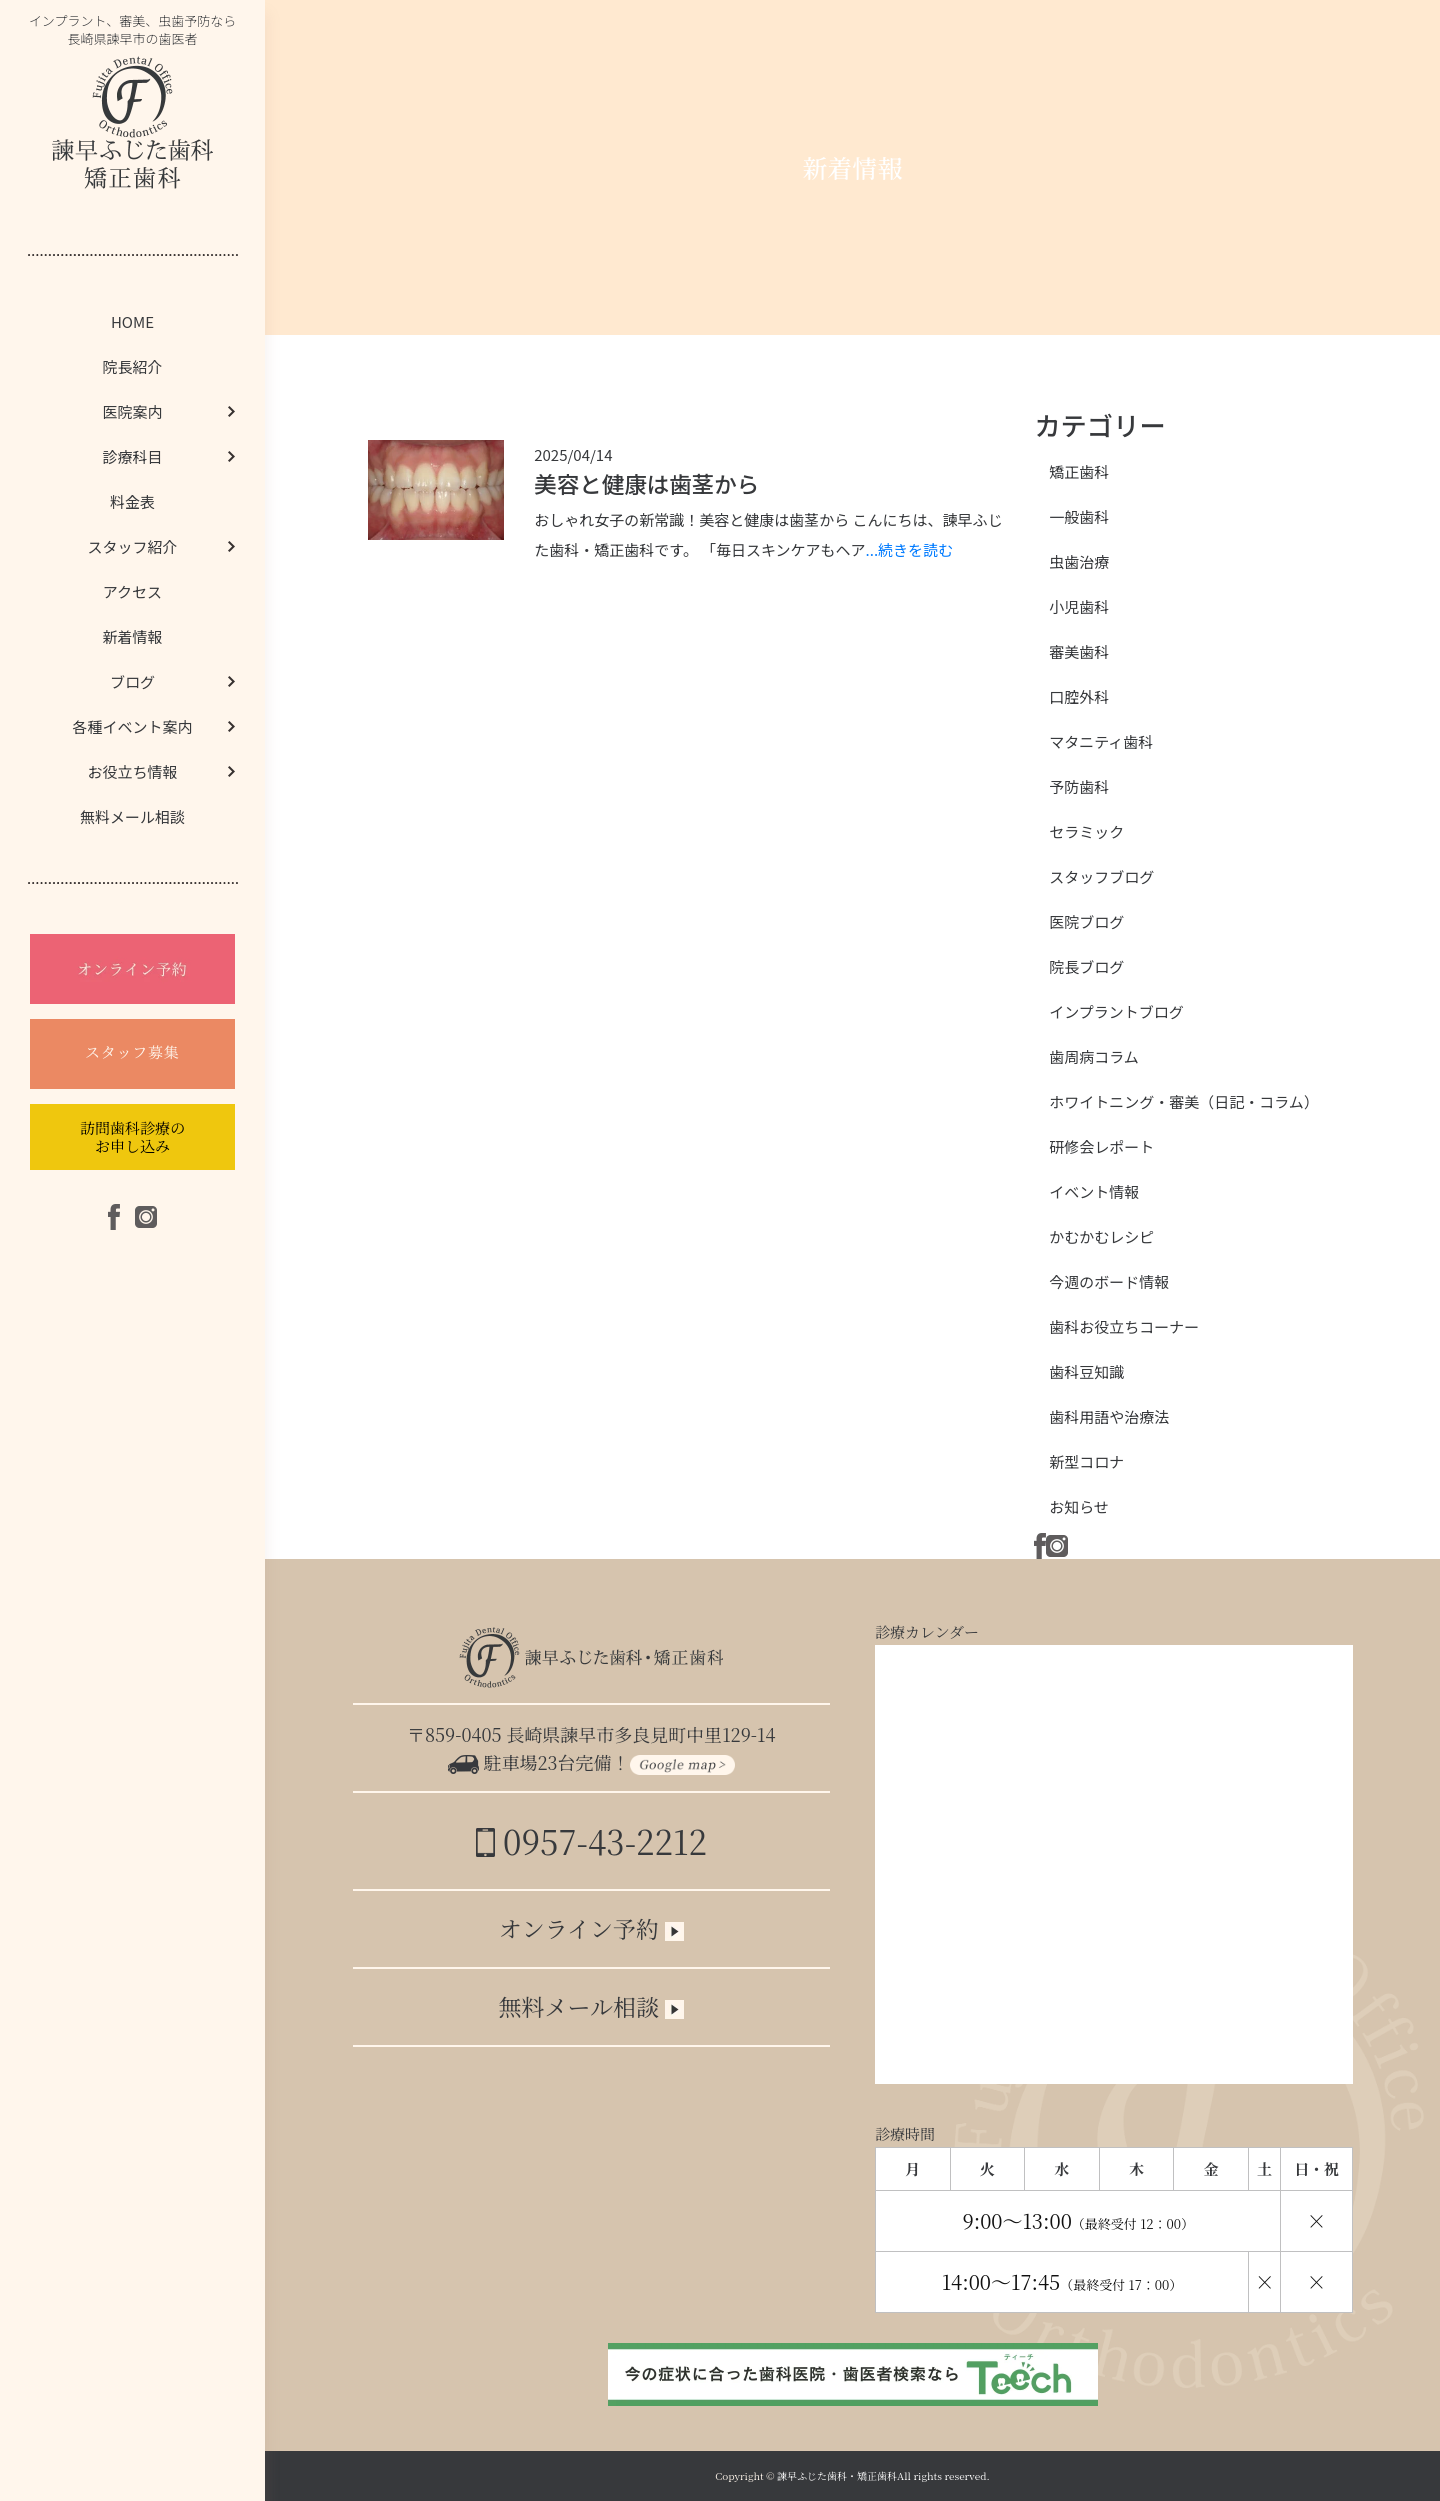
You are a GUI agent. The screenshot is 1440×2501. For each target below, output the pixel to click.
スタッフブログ (1101, 876)
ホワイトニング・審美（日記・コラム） (1184, 1101)
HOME (132, 321)
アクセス (132, 591)
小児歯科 (1079, 606)
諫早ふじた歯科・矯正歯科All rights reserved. (883, 2475)
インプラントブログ (1116, 1011)
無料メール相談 (132, 816)
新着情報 (132, 636)
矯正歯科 (1079, 471)
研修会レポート (1101, 1146)
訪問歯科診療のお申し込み (132, 1136)
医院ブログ (1086, 921)
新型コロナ (1086, 1461)
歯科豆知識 (1086, 1371)
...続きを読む (910, 549)
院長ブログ (1086, 966)
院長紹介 (132, 366)
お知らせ (1079, 1506)
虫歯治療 (1079, 561)
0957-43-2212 (591, 1840)
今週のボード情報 (1109, 1281)
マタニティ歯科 (1101, 741)
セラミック (1086, 831)
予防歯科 (1079, 786)
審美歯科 (1079, 651)
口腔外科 (1079, 696)
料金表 (132, 501)
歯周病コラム (1094, 1056)
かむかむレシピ (1101, 1236)
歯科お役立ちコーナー (1124, 1326)
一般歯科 (1079, 516)
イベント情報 (1094, 1191)
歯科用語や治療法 (1109, 1416)
